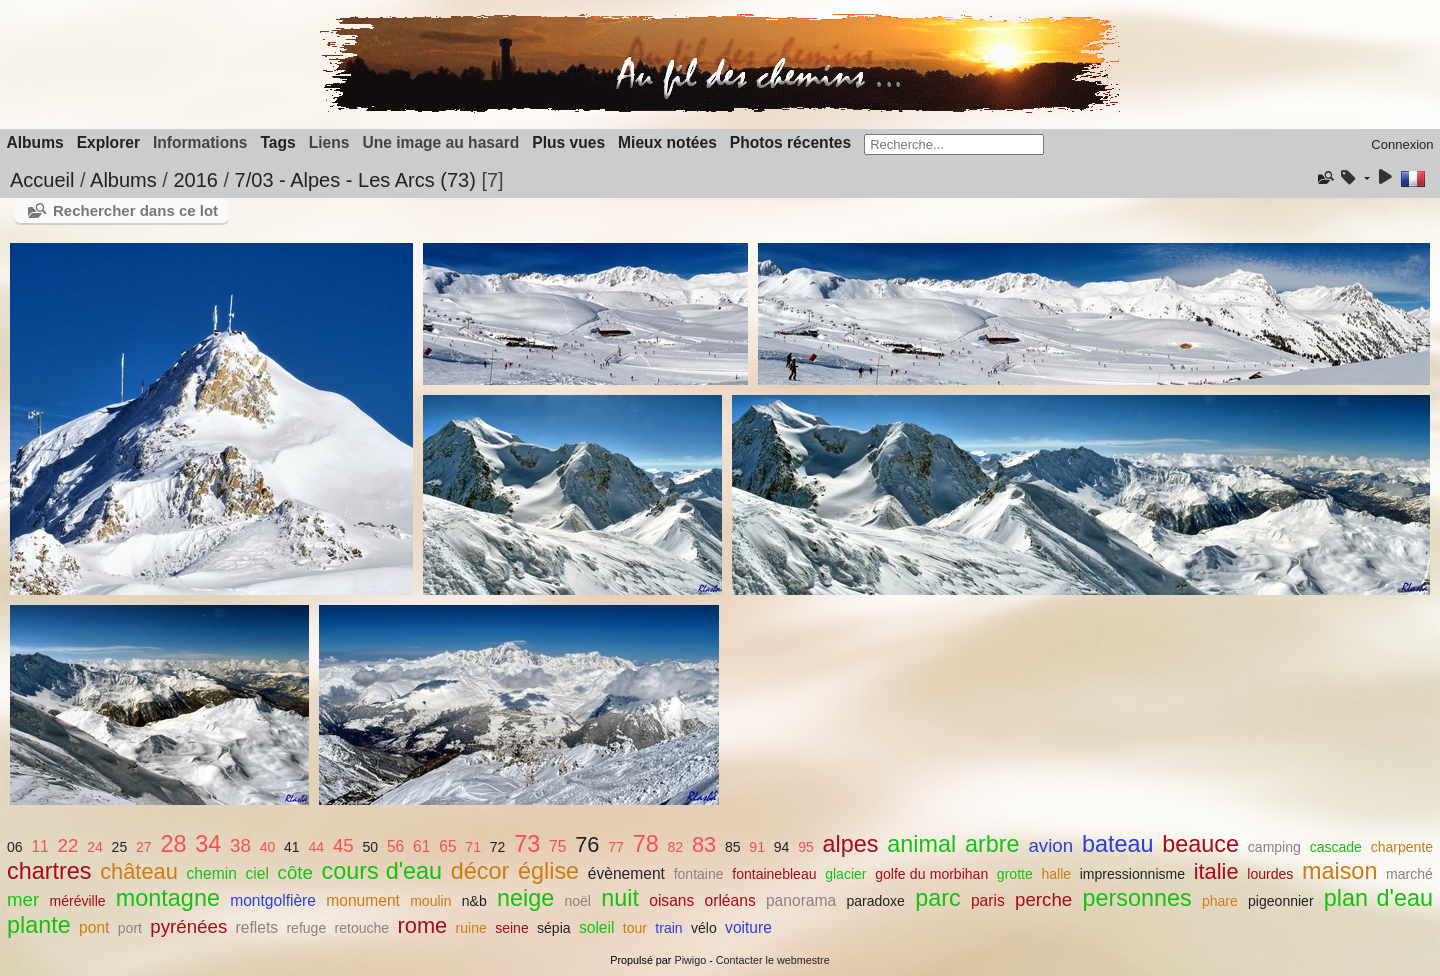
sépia (554, 928)
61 (421, 846)
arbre (992, 844)
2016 (195, 180)
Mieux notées (667, 142)
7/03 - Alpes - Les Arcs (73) (355, 180)
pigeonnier (1281, 901)
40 (268, 847)
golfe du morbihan (931, 874)
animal (921, 844)
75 (557, 846)
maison (1339, 871)
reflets (257, 927)
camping (1274, 847)
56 (395, 846)
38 (240, 845)
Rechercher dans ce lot (135, 210)
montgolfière (273, 900)
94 (782, 847)
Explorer (108, 142)
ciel (256, 873)
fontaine (699, 874)
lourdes (1270, 874)
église (548, 871)
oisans (671, 900)
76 (587, 844)
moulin (430, 901)
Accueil (42, 180)
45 (343, 845)
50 (370, 847)
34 (208, 844)
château (139, 871)
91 (757, 847)
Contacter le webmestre (773, 960)
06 (15, 847)
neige (525, 898)
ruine (471, 928)
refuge (306, 928)
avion (1050, 845)
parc (938, 898)
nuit (620, 898)
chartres (49, 871)
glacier (845, 874)
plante (39, 925)
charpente (1402, 847)
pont (94, 927)
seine (512, 928)
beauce (1200, 844)
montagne (168, 898)
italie (1216, 871)
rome (423, 925)
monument (363, 900)
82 (675, 847)
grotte (1015, 874)
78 (646, 844)
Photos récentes (790, 142)
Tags (277, 142)
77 (616, 847)
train (668, 928)
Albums (35, 142)
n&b (474, 901)
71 (473, 847)
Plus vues (568, 142)
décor (480, 871)
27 (144, 847)
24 (95, 847)
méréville (77, 901)
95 (806, 847)
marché (1409, 874)
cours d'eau (382, 871)
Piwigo (690, 960)
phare (1220, 901)
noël (577, 901)
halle (1056, 874)
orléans (730, 900)
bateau (1118, 844)
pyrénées (188, 926)
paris (988, 900)
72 (498, 847)
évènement (626, 873)
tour (635, 928)
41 (292, 847)
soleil (597, 927)
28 (173, 844)
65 (447, 846)
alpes (851, 844)
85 (733, 847)
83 (704, 844)
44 (316, 847)
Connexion (1402, 144)
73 (527, 844)
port (130, 928)
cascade (1336, 847)
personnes (1136, 898)
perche (1043, 899)
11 (39, 846)
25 (120, 847)
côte (295, 872)
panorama (801, 900)
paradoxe (875, 901)
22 (68, 845)
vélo (704, 928)
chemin (212, 873)
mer (23, 899)
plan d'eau (1378, 898)
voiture (748, 927)
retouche (362, 928)
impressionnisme (1132, 874)
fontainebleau (774, 874)
